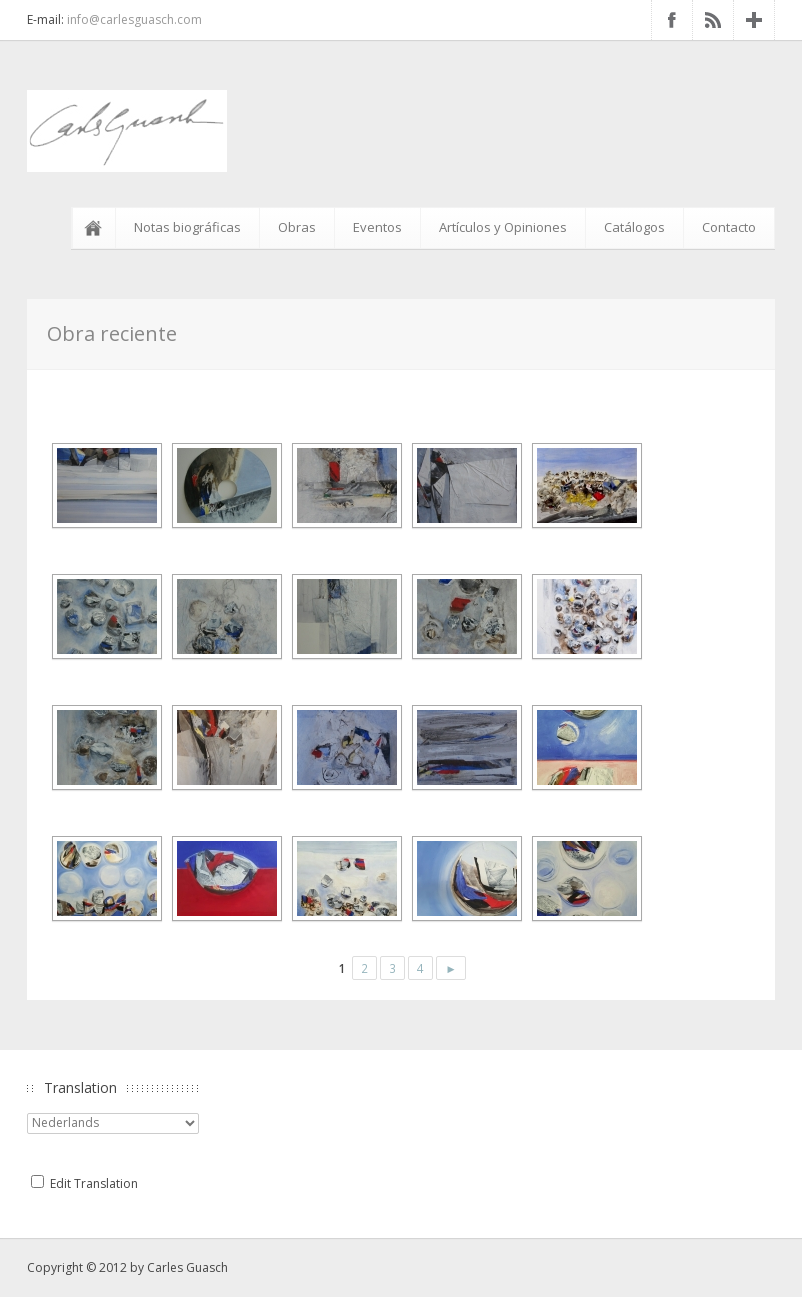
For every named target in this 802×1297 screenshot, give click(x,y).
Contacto (729, 227)
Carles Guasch (187, 1267)
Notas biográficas (187, 227)
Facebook (672, 20)
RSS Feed (713, 20)
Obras (297, 227)
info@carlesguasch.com (134, 19)
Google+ (754, 20)
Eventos (377, 227)
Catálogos (634, 227)
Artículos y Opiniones (503, 227)
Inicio (97, 228)
